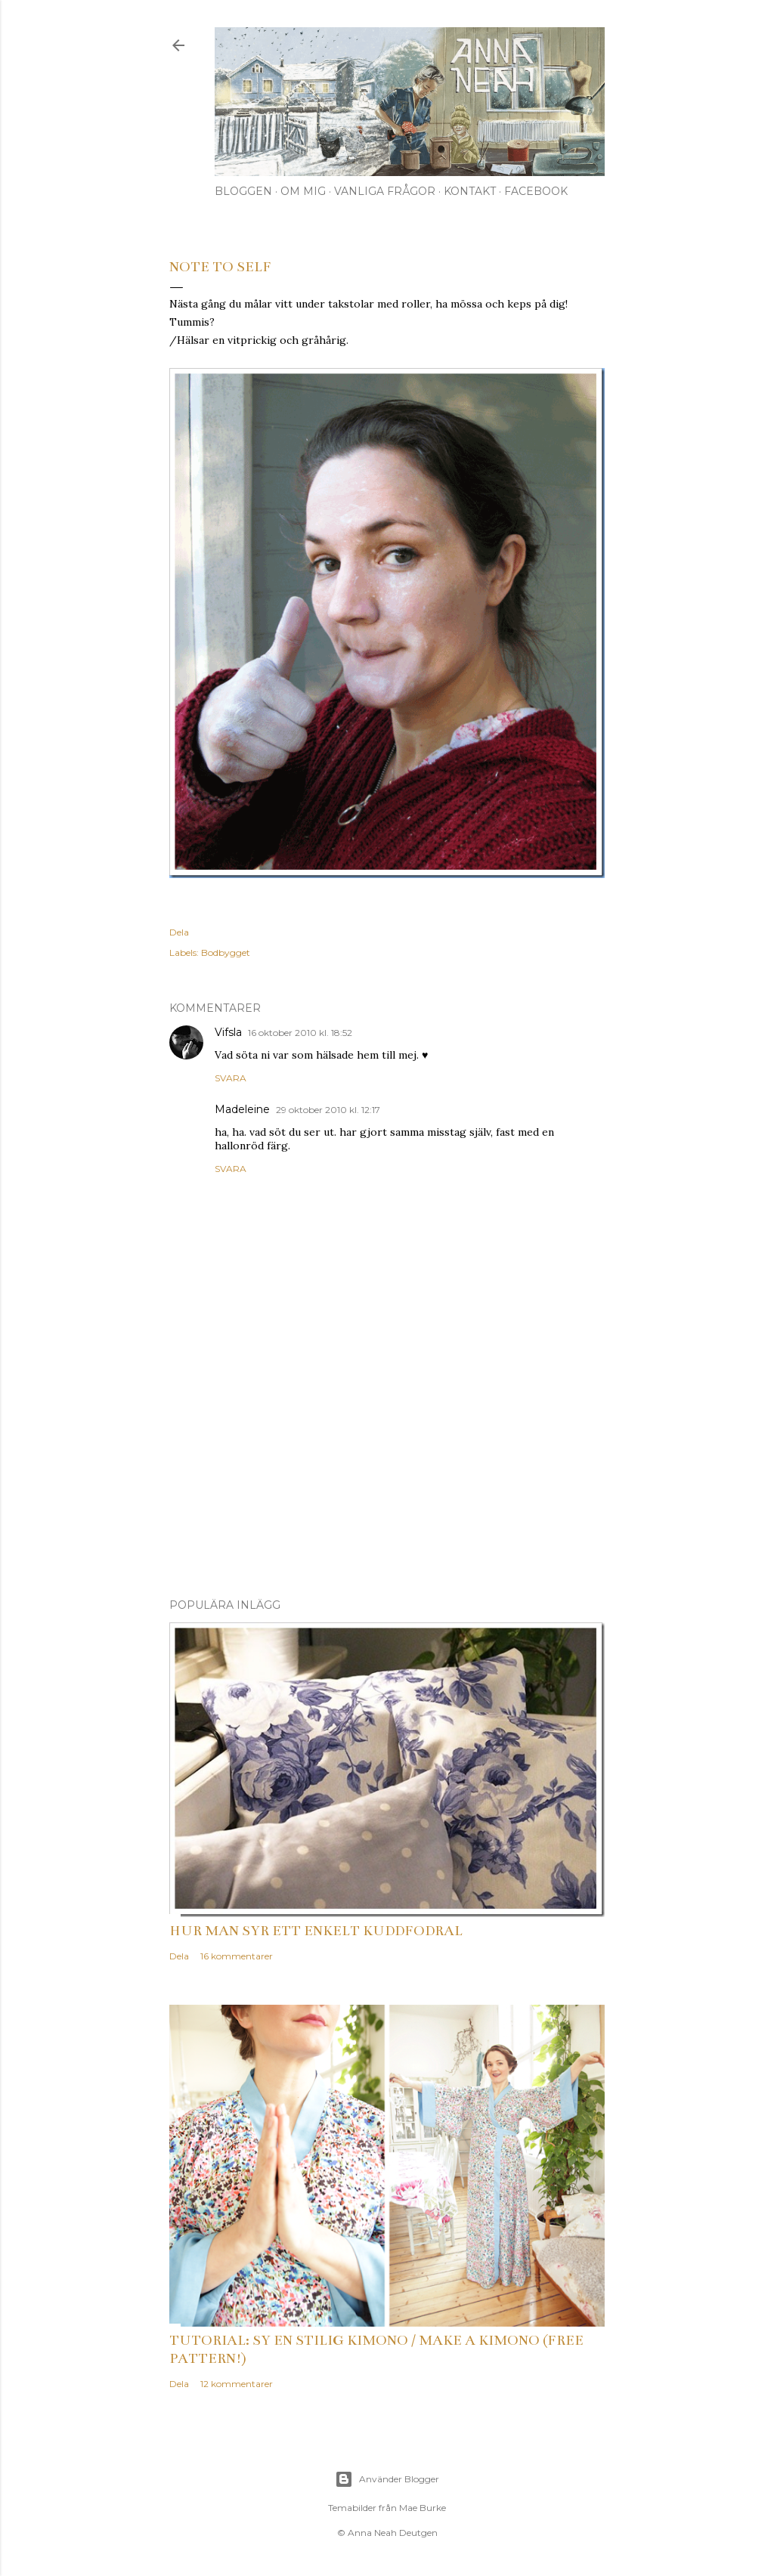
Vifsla (228, 1032)
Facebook (536, 191)
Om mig (303, 191)
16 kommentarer (236, 1956)
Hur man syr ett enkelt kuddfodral (316, 1930)
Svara (230, 1078)
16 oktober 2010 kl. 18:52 (300, 1032)
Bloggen (243, 191)
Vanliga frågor (384, 191)
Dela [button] (179, 932)
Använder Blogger (387, 2479)
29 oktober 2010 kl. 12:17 (328, 1109)
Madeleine (242, 1109)
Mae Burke (422, 2507)
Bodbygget (225, 952)
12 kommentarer (236, 2383)
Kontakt (470, 191)
